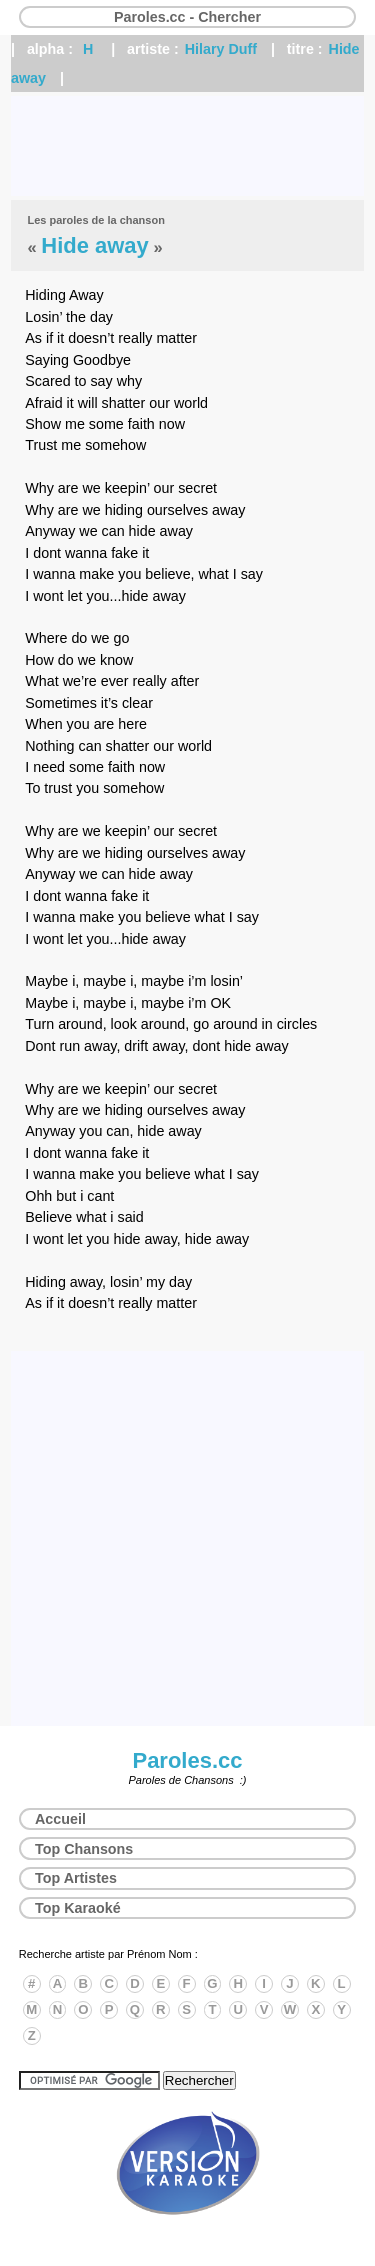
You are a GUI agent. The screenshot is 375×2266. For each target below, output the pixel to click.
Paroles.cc (187, 1760)
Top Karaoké (78, 1908)
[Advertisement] (187, 146)
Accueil (60, 1819)
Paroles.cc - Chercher (187, 17)
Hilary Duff (221, 49)
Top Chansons (84, 1849)
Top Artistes (76, 1878)
